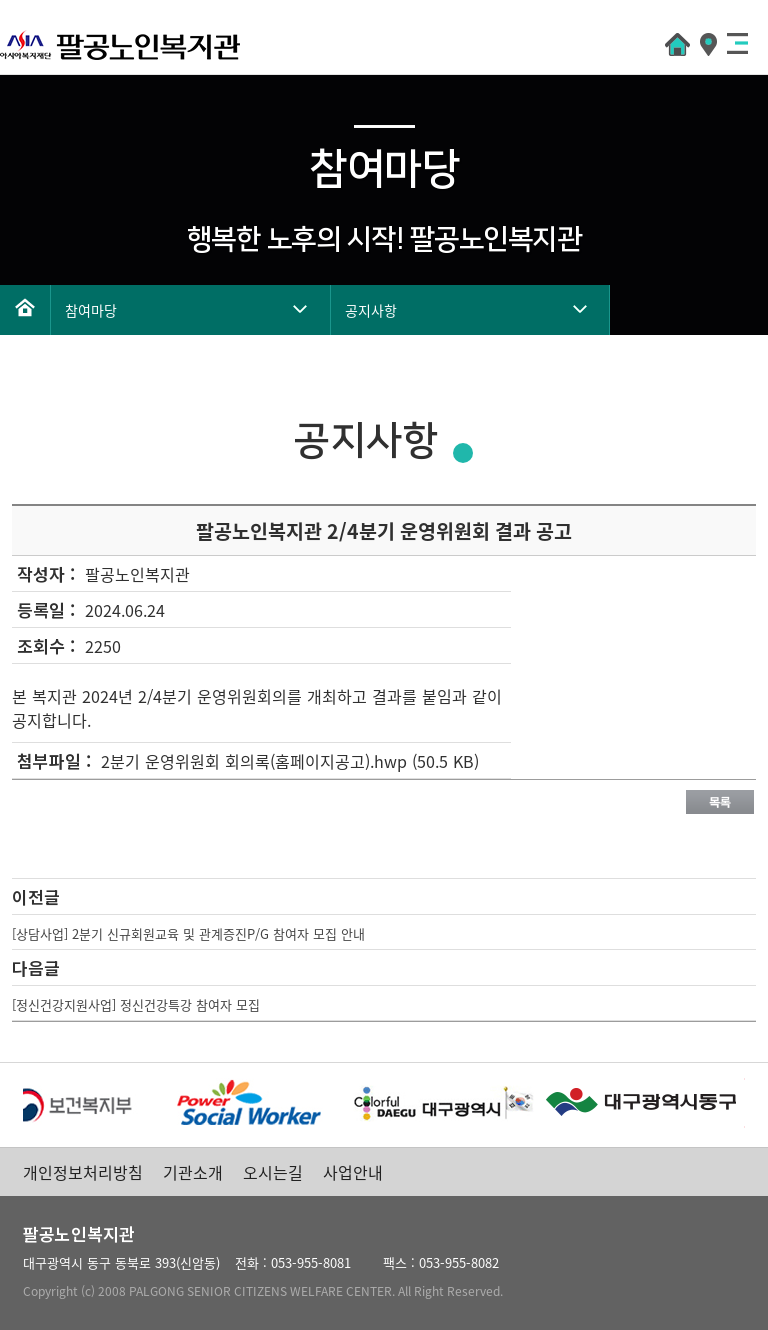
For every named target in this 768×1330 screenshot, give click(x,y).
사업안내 (353, 1172)
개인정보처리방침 (83, 1172)
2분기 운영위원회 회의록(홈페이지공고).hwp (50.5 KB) (290, 761)
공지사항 (371, 310)
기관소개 (193, 1172)
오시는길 (273, 1172)
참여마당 (91, 310)
